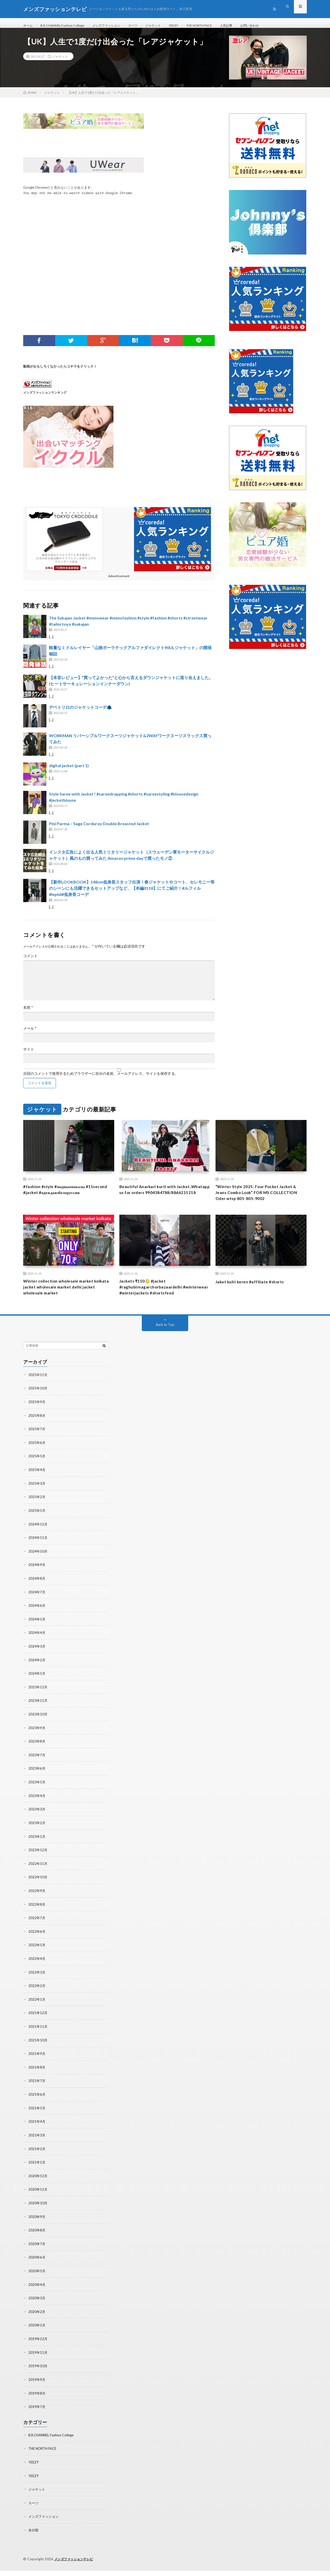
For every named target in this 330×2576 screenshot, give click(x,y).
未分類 (33, 2535)
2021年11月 (38, 2038)
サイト (28, 1055)
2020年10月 (38, 2212)
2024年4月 (37, 1648)
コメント (30, 962)
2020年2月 (37, 2319)
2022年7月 (37, 1930)
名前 (28, 1013)
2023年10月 (38, 1729)
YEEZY (190, 25)
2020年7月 (37, 2252)
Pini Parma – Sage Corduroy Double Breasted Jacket (99, 829)
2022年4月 (37, 1970)
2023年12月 (38, 1702)
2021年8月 (37, 2078)
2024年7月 (37, 1608)
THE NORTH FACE (219, 25)
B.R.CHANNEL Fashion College (66, 25)
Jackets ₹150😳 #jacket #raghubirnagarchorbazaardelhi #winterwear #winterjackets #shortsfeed (154, 1301)
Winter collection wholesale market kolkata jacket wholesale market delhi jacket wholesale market (65, 1297)
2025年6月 (37, 1460)
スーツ (145, 25)
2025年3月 (37, 1501)
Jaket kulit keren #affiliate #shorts (254, 1290)
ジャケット (168, 25)
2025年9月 (37, 1420)
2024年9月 (37, 1581)
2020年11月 (38, 2199)
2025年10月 (38, 1407)
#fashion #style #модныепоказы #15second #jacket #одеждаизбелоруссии (68, 1196)
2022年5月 (37, 1957)
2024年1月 (37, 1689)
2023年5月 (37, 1796)
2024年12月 (38, 1541)
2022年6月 (37, 1944)
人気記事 (249, 25)
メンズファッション (115, 25)
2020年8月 (37, 2239)
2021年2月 (37, 2158)
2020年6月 (37, 2266)
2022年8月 (37, 1917)
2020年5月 (37, 2279)
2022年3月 (37, 1984)
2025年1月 (37, 1527)
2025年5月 (37, 1474)
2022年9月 (37, 1903)
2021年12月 (38, 2024)
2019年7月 (37, 2413)
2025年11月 (38, 1393)
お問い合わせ (275, 25)
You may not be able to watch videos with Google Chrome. (78, 199)
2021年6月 (37, 2105)
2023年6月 (37, 1782)
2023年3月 (37, 1823)
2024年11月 (38, 1554)
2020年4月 (37, 2293)
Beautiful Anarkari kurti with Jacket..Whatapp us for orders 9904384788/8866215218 (153, 1200)
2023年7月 (37, 1769)
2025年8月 (37, 1434)
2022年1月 (37, 2011)
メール (30, 1034)
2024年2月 (37, 1675)
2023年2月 (37, 1836)
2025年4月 (37, 1487)
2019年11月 (38, 2360)
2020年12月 (38, 2185)
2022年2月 (37, 1997)
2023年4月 (37, 1809)
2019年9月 (37, 2386)
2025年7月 (37, 1447)
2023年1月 (37, 1850)
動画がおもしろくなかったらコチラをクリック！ (60, 372)
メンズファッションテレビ (75, 2564)
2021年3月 (37, 2145)
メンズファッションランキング (45, 398)
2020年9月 (37, 2225)
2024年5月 (37, 1635)
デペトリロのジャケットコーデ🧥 (80, 713)
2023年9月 (37, 1742)
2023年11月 (38, 1715)
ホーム (28, 25)
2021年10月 (38, 2051)
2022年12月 (38, 1863)
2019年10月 (38, 2373)
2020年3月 (37, 2306)
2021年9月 (37, 2064)
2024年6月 (37, 1621)
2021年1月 (37, 2172)
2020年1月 (37, 2333)
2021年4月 (37, 2131)
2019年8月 (37, 2400)
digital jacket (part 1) (69, 771)
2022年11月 (38, 1876)
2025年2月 (37, 1514)
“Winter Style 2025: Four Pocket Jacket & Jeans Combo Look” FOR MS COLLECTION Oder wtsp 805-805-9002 (261, 1200)
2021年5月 (37, 2118)
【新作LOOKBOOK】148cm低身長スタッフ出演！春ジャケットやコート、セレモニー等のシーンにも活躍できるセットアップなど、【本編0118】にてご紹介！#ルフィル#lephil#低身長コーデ (131, 894)
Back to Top (165, 1343)
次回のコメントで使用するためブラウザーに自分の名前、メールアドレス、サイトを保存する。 (100, 1080)
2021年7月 (37, 2091)
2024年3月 (37, 1662)
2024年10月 (38, 1568)
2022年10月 (38, 1890)
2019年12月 (38, 2346)
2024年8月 (37, 1595)
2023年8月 (37, 1756)
